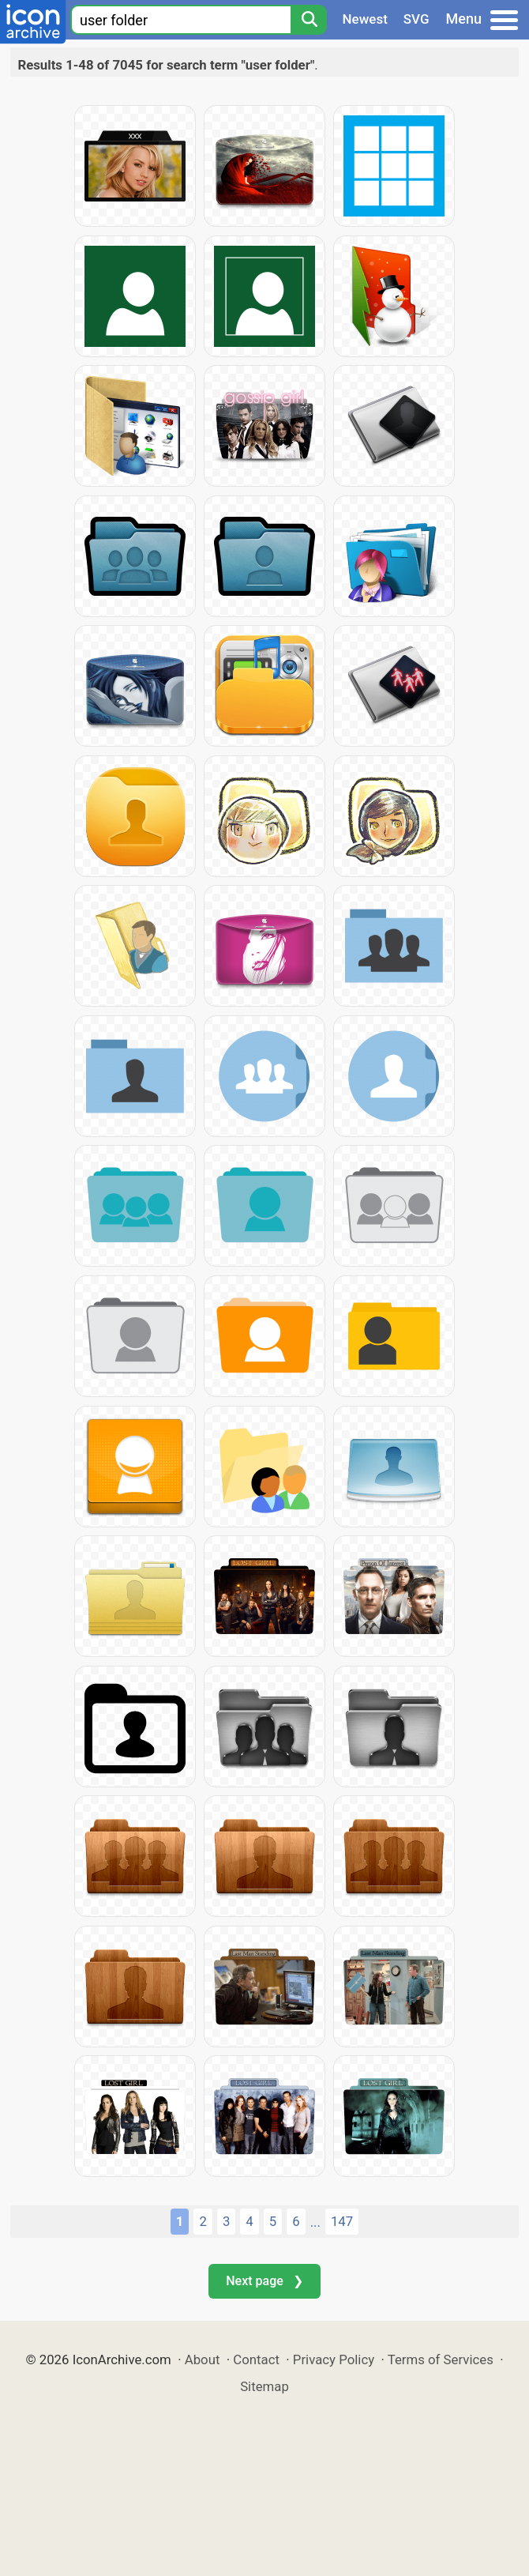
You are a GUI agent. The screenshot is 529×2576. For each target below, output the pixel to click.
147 (342, 2221)
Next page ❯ (264, 2280)
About (202, 2359)
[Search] (309, 20)
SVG (416, 19)
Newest (365, 19)
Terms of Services (440, 2359)
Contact (256, 2359)
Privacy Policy (333, 2359)
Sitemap (264, 2386)
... (315, 2222)
